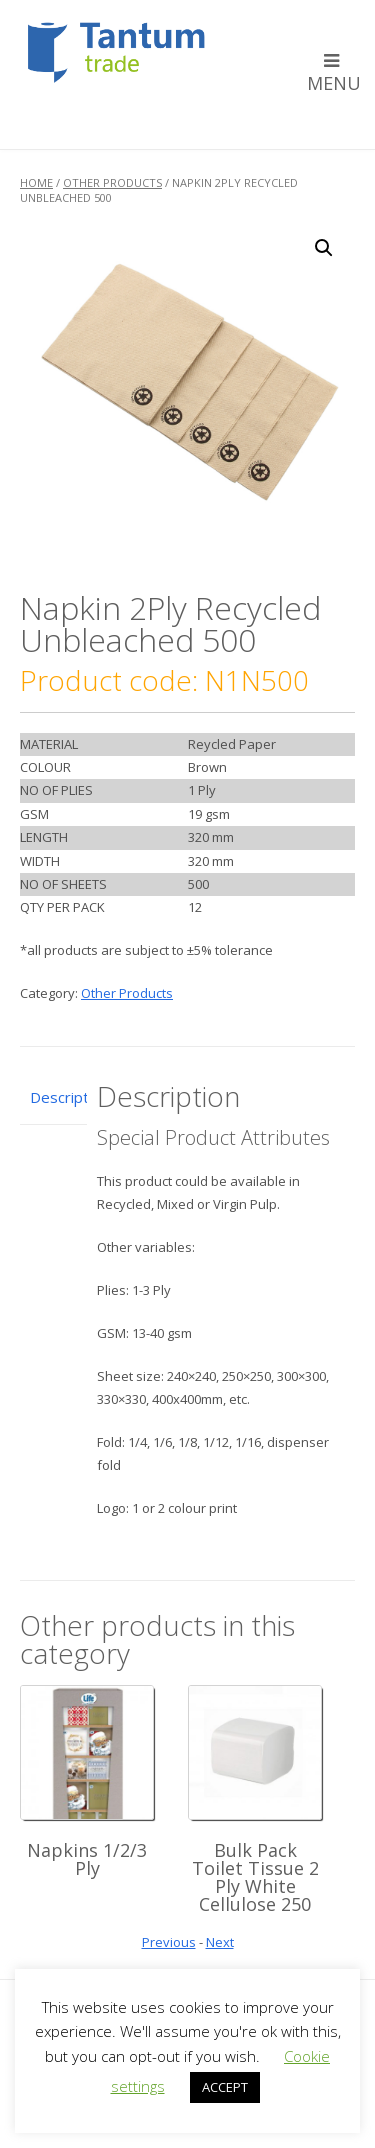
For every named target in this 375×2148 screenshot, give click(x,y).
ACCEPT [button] (225, 2087)
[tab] (53, 1098)
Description (53, 1097)
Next (220, 1942)
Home (36, 182)
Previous (169, 1942)
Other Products (112, 182)
